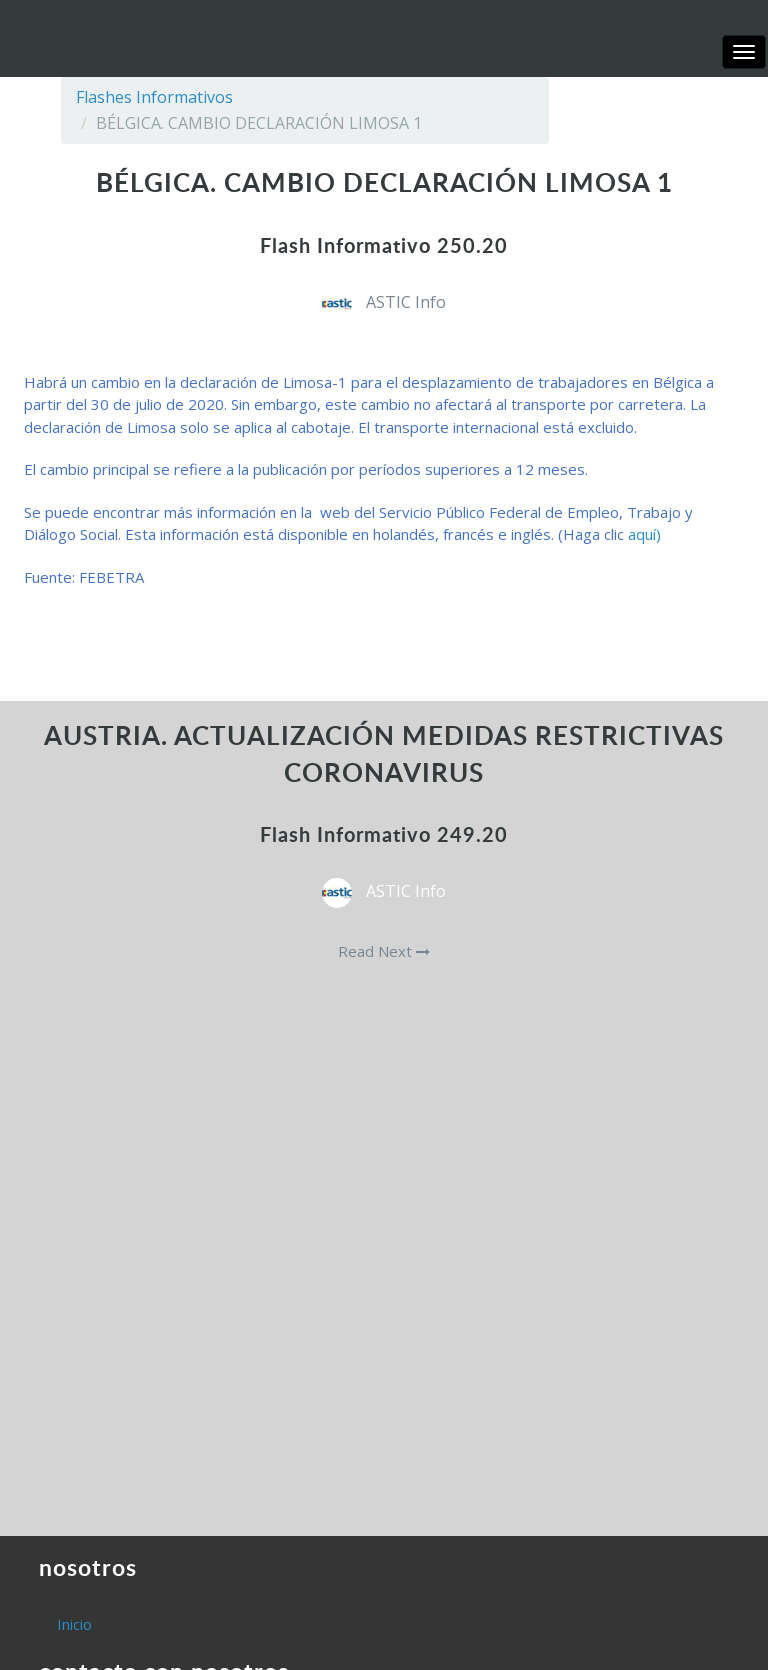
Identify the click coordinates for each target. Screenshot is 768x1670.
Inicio (74, 1624)
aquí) (644, 534)
